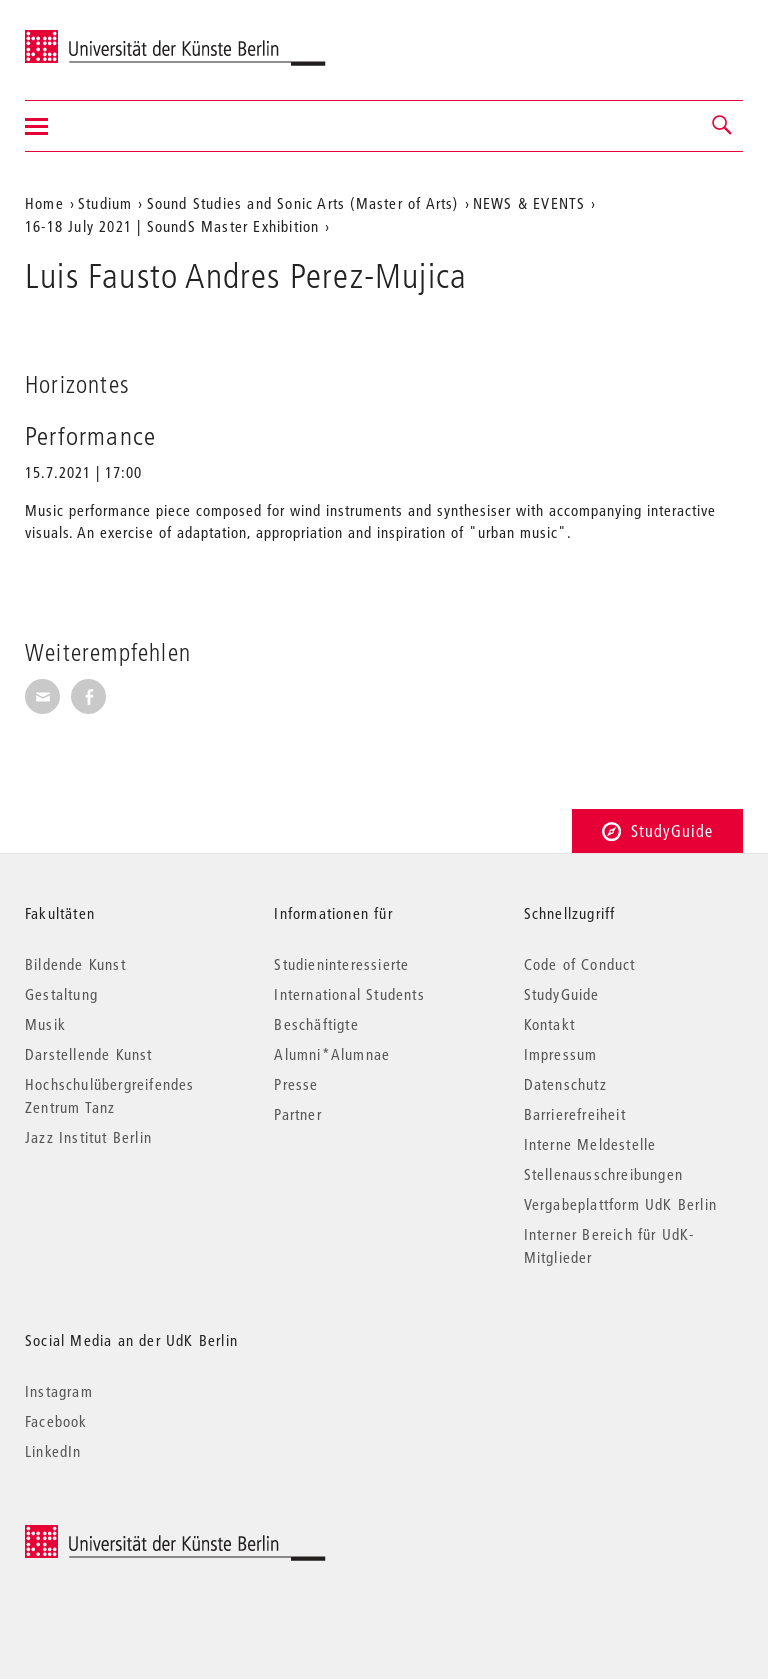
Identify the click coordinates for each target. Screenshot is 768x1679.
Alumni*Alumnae (332, 1054)
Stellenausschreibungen (603, 1174)
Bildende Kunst (75, 964)
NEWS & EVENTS (529, 203)
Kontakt (549, 1024)
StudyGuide (657, 830)
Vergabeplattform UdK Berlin (620, 1204)
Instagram (59, 1391)
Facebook (56, 1421)
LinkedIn (53, 1451)
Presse (296, 1084)
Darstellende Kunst (89, 1054)
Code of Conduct (580, 964)
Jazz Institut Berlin (88, 1137)
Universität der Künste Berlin (103, 37)
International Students (349, 994)
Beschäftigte (316, 1024)
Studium (105, 203)
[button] (723, 126)
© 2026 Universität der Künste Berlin (129, 1535)
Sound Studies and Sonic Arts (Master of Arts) (303, 203)
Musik (45, 1024)
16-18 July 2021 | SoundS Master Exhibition (172, 226)
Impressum (561, 1054)
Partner (297, 1114)
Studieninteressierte (341, 964)
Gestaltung (61, 994)
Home (44, 203)
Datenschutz (565, 1084)
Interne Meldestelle (590, 1144)
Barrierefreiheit (575, 1114)
